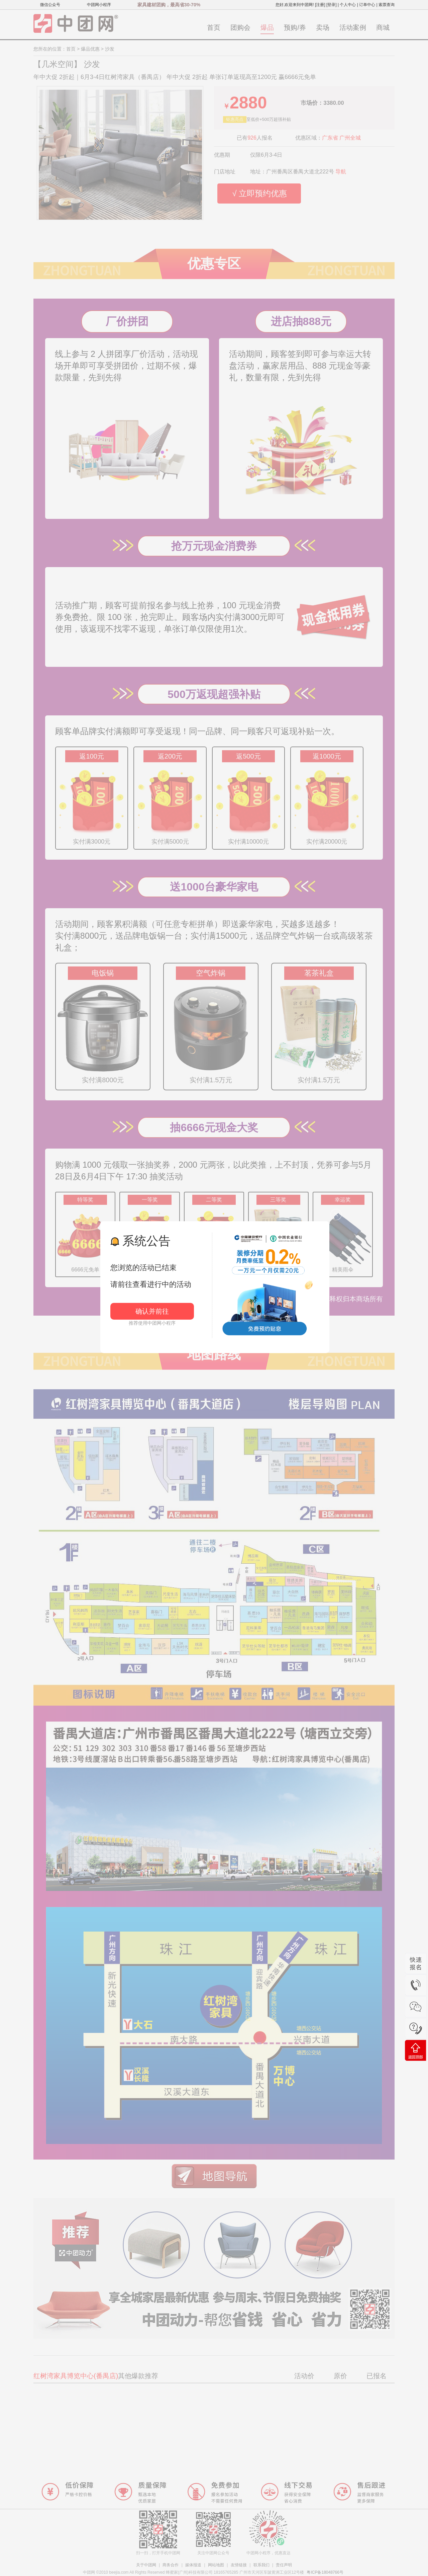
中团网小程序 (99, 4)
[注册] (320, 4)
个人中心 (348, 4)
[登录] (331, 4)
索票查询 (387, 4)
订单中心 (367, 4)
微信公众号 (50, 4)
